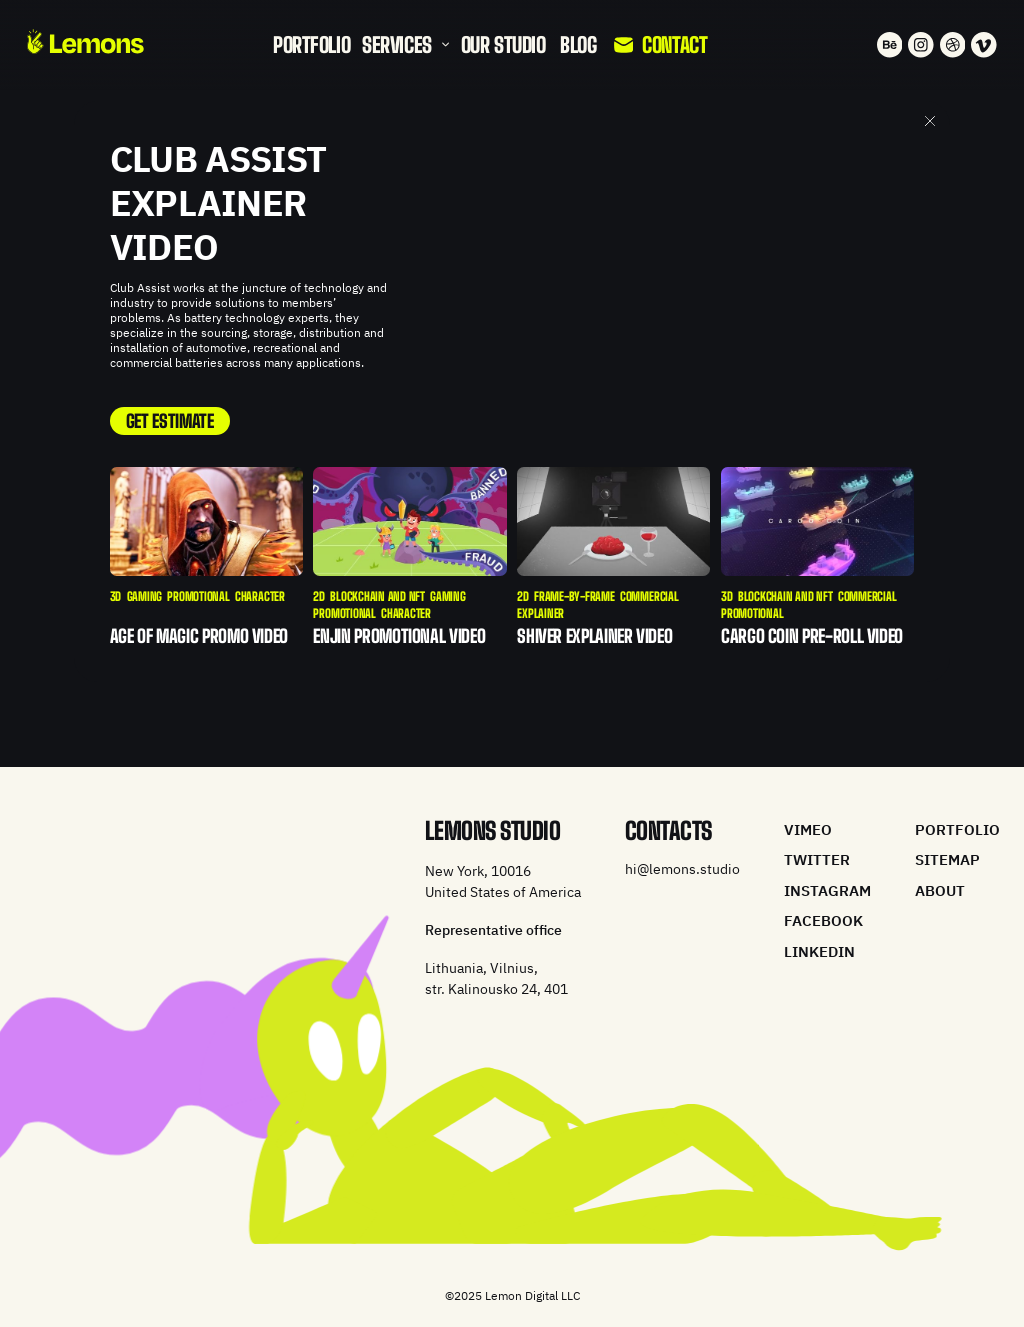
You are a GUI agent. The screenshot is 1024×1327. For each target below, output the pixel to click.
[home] (85, 41)
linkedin (819, 951)
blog (578, 44)
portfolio (311, 44)
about (940, 890)
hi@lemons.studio (682, 869)
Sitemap (947, 859)
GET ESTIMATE (170, 421)
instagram (827, 890)
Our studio (503, 44)
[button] (406, 45)
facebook (823, 920)
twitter (817, 859)
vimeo (808, 829)
